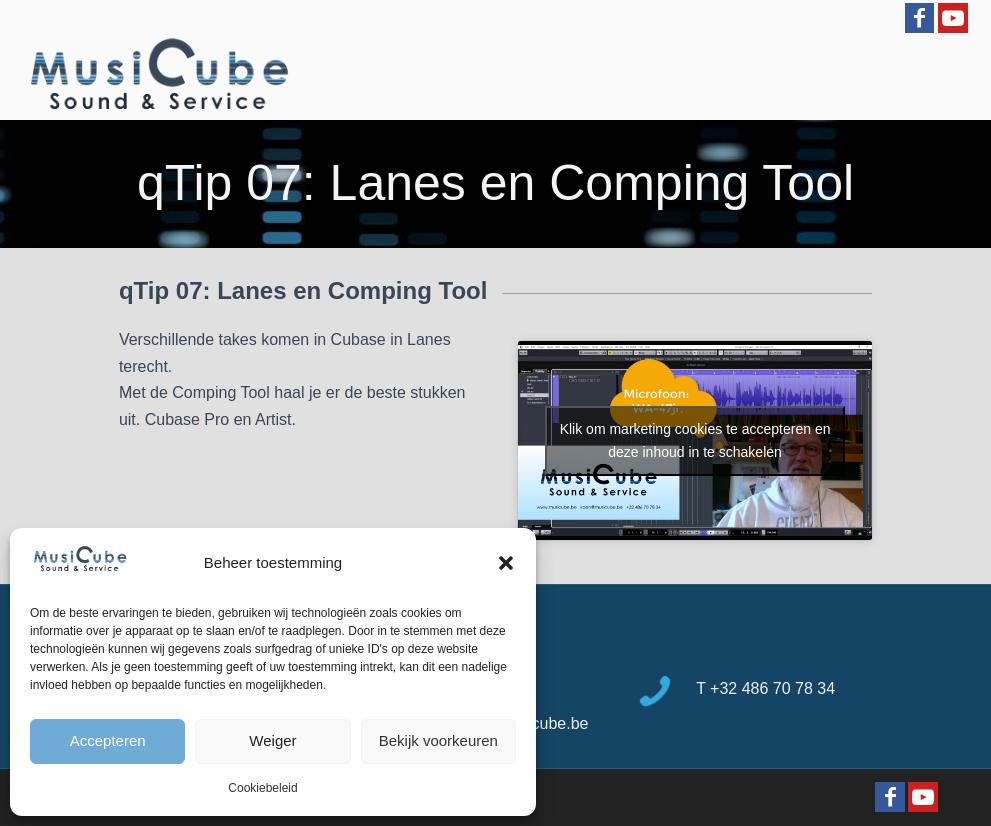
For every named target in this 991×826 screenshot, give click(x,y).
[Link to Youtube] (953, 18)
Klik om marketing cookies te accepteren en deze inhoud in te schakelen (695, 440)
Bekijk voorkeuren (438, 740)
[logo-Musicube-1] (159, 75)
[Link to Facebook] (919, 18)
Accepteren (108, 740)
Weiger (272, 740)
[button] (506, 563)
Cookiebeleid (262, 788)
